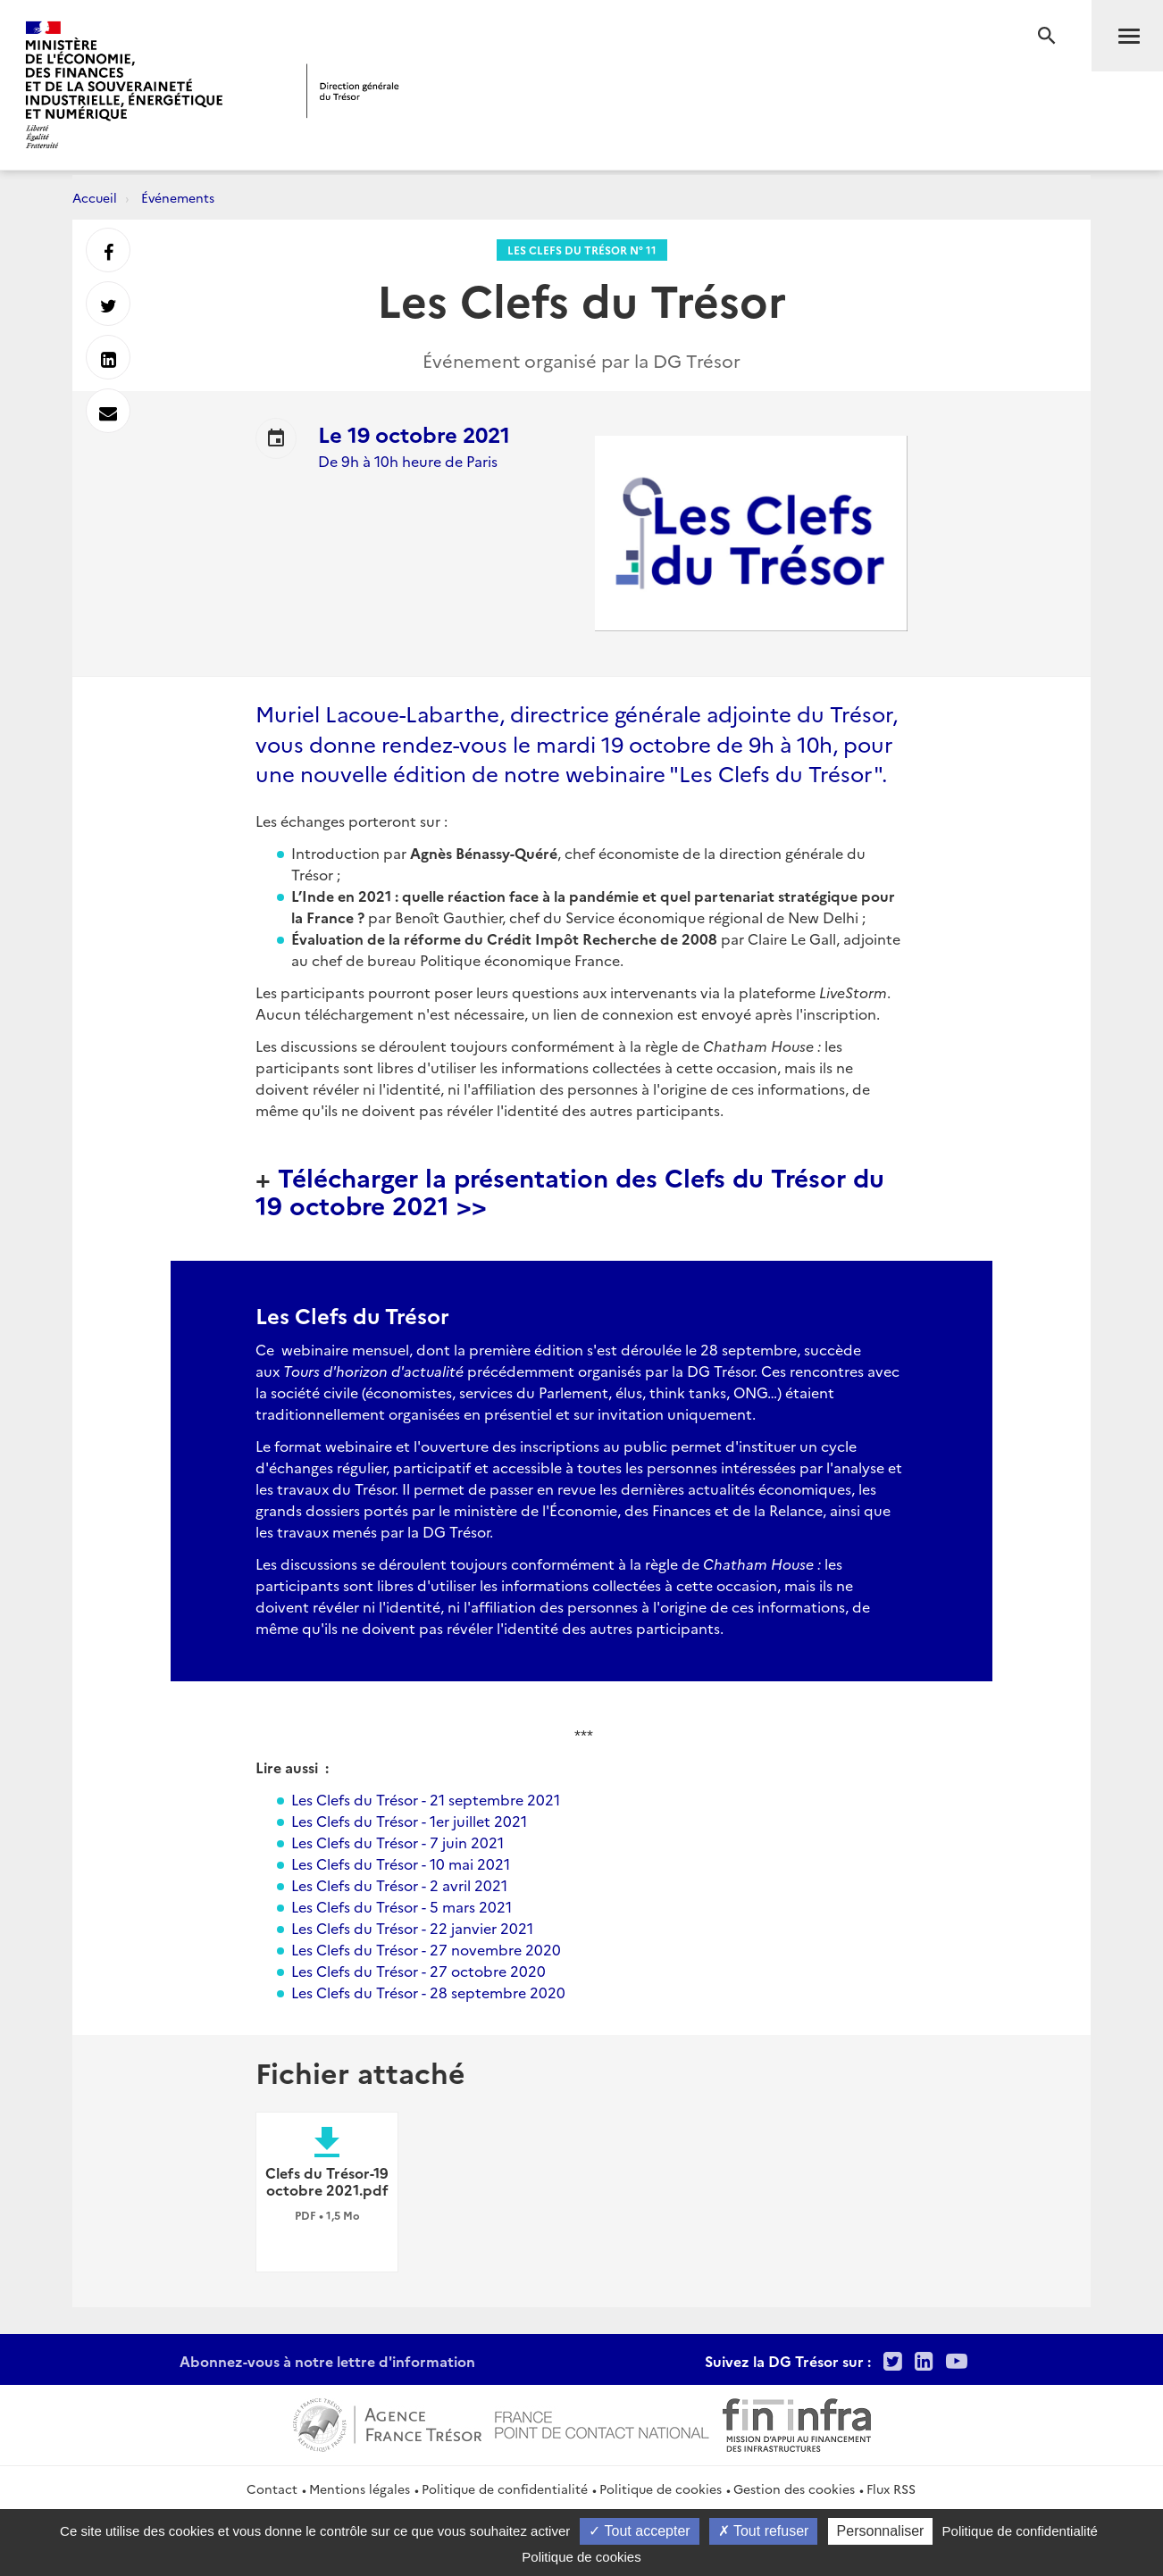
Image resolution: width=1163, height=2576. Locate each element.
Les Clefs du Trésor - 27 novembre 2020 (426, 1949)
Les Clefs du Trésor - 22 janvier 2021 (412, 1928)
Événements (177, 197)
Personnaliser (881, 2530)
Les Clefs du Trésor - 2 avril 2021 (399, 1885)
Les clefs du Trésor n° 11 (582, 249)
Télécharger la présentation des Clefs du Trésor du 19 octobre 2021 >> (569, 1190)
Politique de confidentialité (505, 2488)
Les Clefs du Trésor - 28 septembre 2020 (428, 1992)
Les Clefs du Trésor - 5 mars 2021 (401, 1906)
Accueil (94, 197)
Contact (272, 2488)
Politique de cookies (660, 2488)
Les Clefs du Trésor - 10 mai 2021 (400, 1863)
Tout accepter (639, 2530)
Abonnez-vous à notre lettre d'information (327, 2361)
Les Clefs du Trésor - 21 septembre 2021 (425, 1799)
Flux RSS (891, 2488)
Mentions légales (359, 2488)
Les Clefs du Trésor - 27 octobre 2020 (418, 1970)
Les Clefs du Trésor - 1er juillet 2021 (409, 1820)
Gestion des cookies (794, 2488)
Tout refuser (763, 2530)
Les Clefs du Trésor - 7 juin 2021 (397, 1842)
